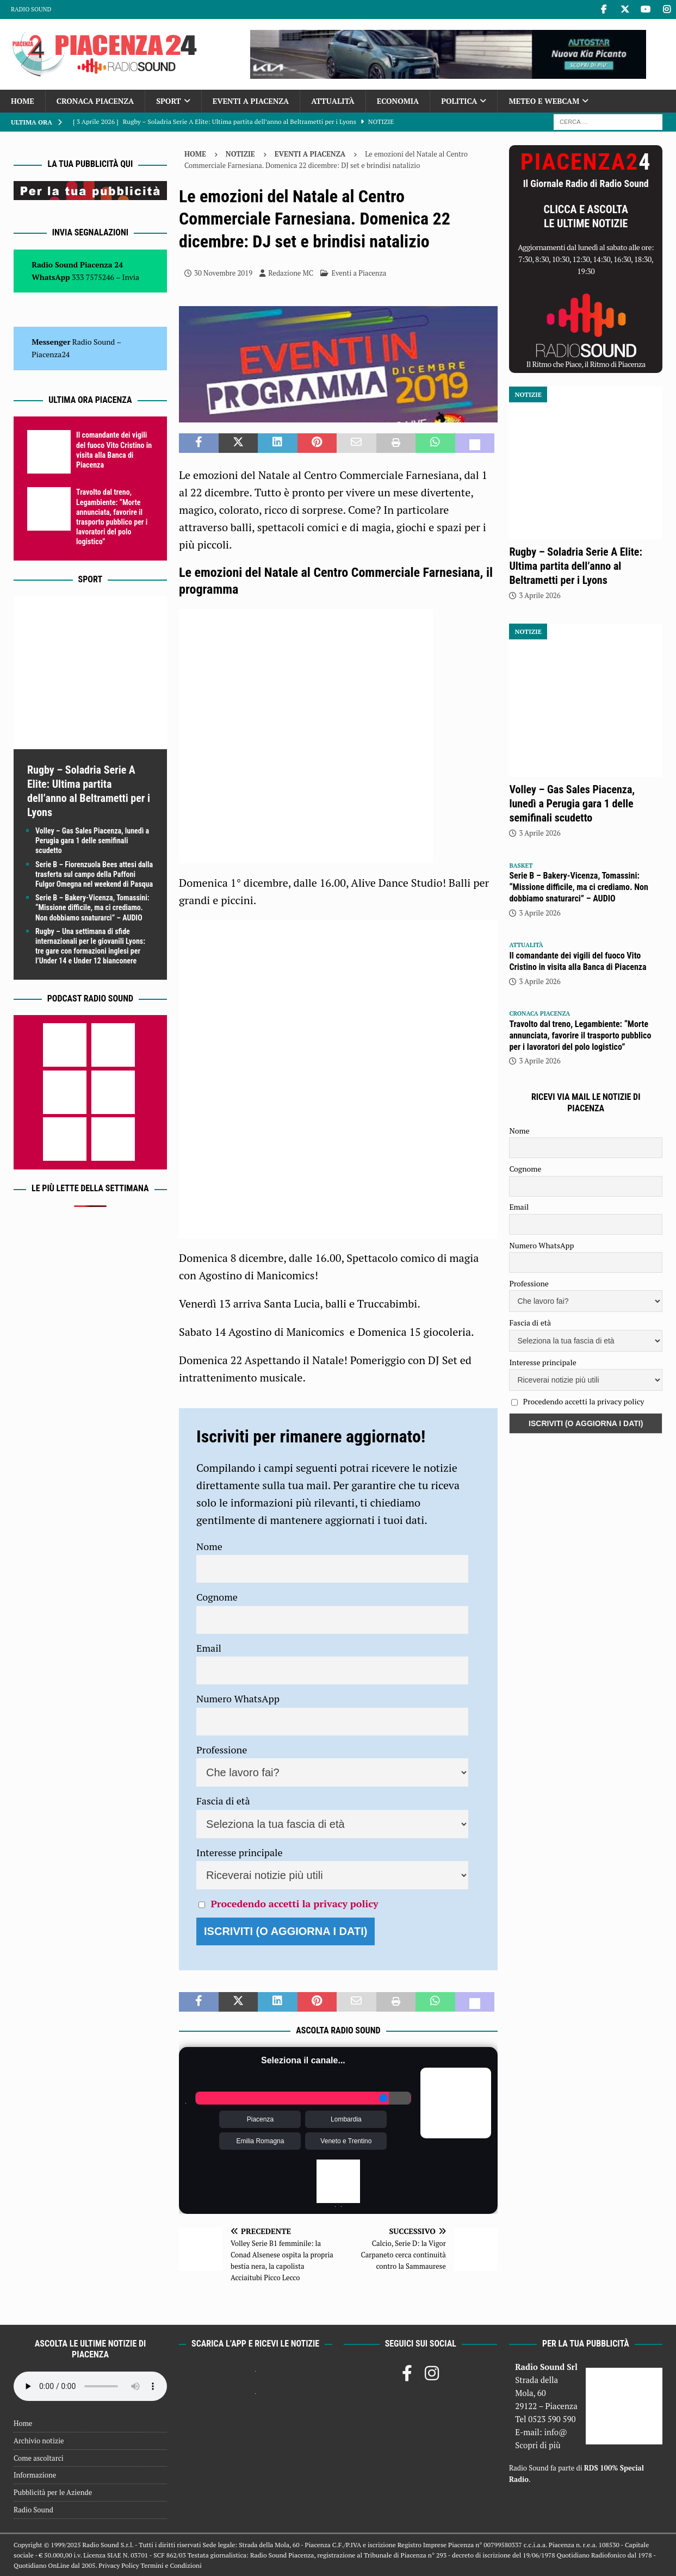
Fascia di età (223, 1800)
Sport (168, 101)
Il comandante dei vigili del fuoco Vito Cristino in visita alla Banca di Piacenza (577, 961)
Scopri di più (538, 2445)
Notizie (240, 154)
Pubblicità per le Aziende (53, 2492)
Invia (131, 277)
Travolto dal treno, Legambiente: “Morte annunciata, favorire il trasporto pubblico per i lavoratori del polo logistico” (580, 1035)
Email (208, 1647)
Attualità (333, 101)
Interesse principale (239, 1852)
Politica (459, 101)
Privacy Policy (118, 2565)
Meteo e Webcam (543, 101)
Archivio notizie (39, 2441)
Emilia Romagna (260, 2141)
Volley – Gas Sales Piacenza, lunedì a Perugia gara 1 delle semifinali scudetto (92, 840)
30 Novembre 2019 (223, 273)
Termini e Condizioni (171, 2565)
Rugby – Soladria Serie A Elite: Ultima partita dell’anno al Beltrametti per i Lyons (575, 566)
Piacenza (260, 2119)
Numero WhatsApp (238, 1698)
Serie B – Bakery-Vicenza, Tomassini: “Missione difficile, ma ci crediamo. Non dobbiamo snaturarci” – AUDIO (92, 907)
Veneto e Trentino (345, 2141)
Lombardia (346, 2119)
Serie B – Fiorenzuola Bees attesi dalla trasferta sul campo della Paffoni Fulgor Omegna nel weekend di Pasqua (94, 874)
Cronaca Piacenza (95, 101)
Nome (209, 1546)
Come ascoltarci (39, 2458)
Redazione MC (290, 273)
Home (22, 101)
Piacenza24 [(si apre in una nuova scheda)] (51, 354)
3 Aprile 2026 (539, 595)
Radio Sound (31, 9)
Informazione (35, 2475)
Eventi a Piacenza (251, 101)
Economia (398, 101)
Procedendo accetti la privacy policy (294, 1903)
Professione (221, 1749)
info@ (555, 2431)
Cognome (217, 1596)
